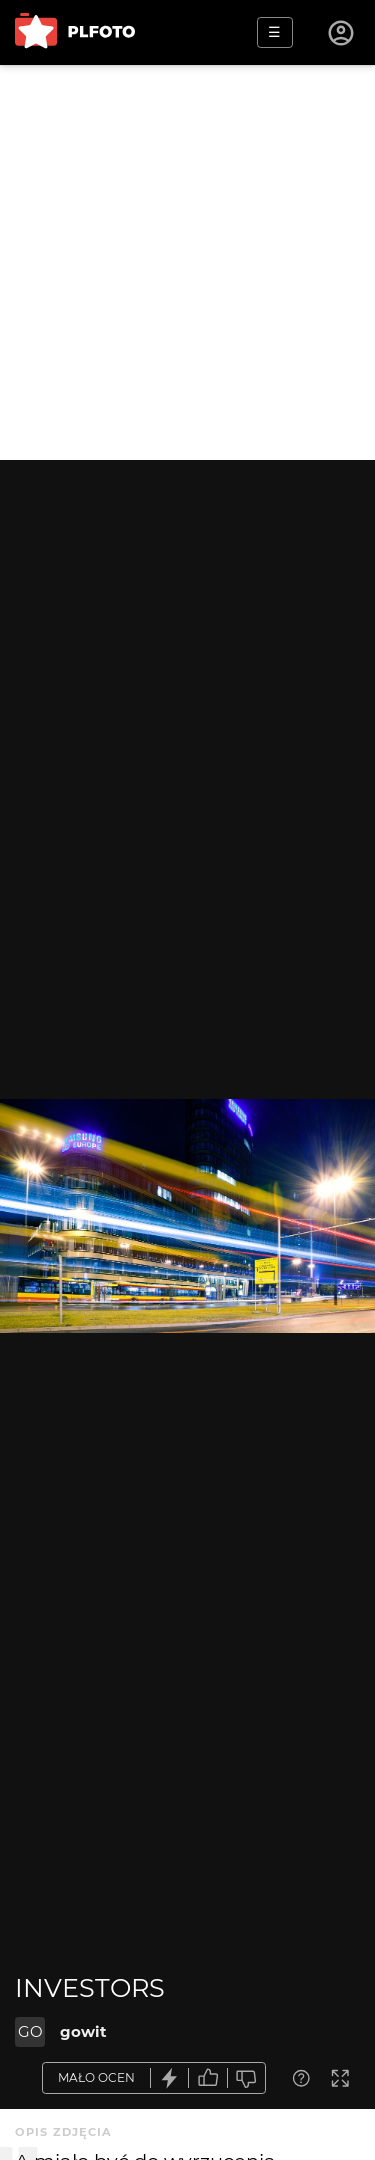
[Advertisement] (187, 262)
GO (30, 2031)
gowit (83, 2031)
